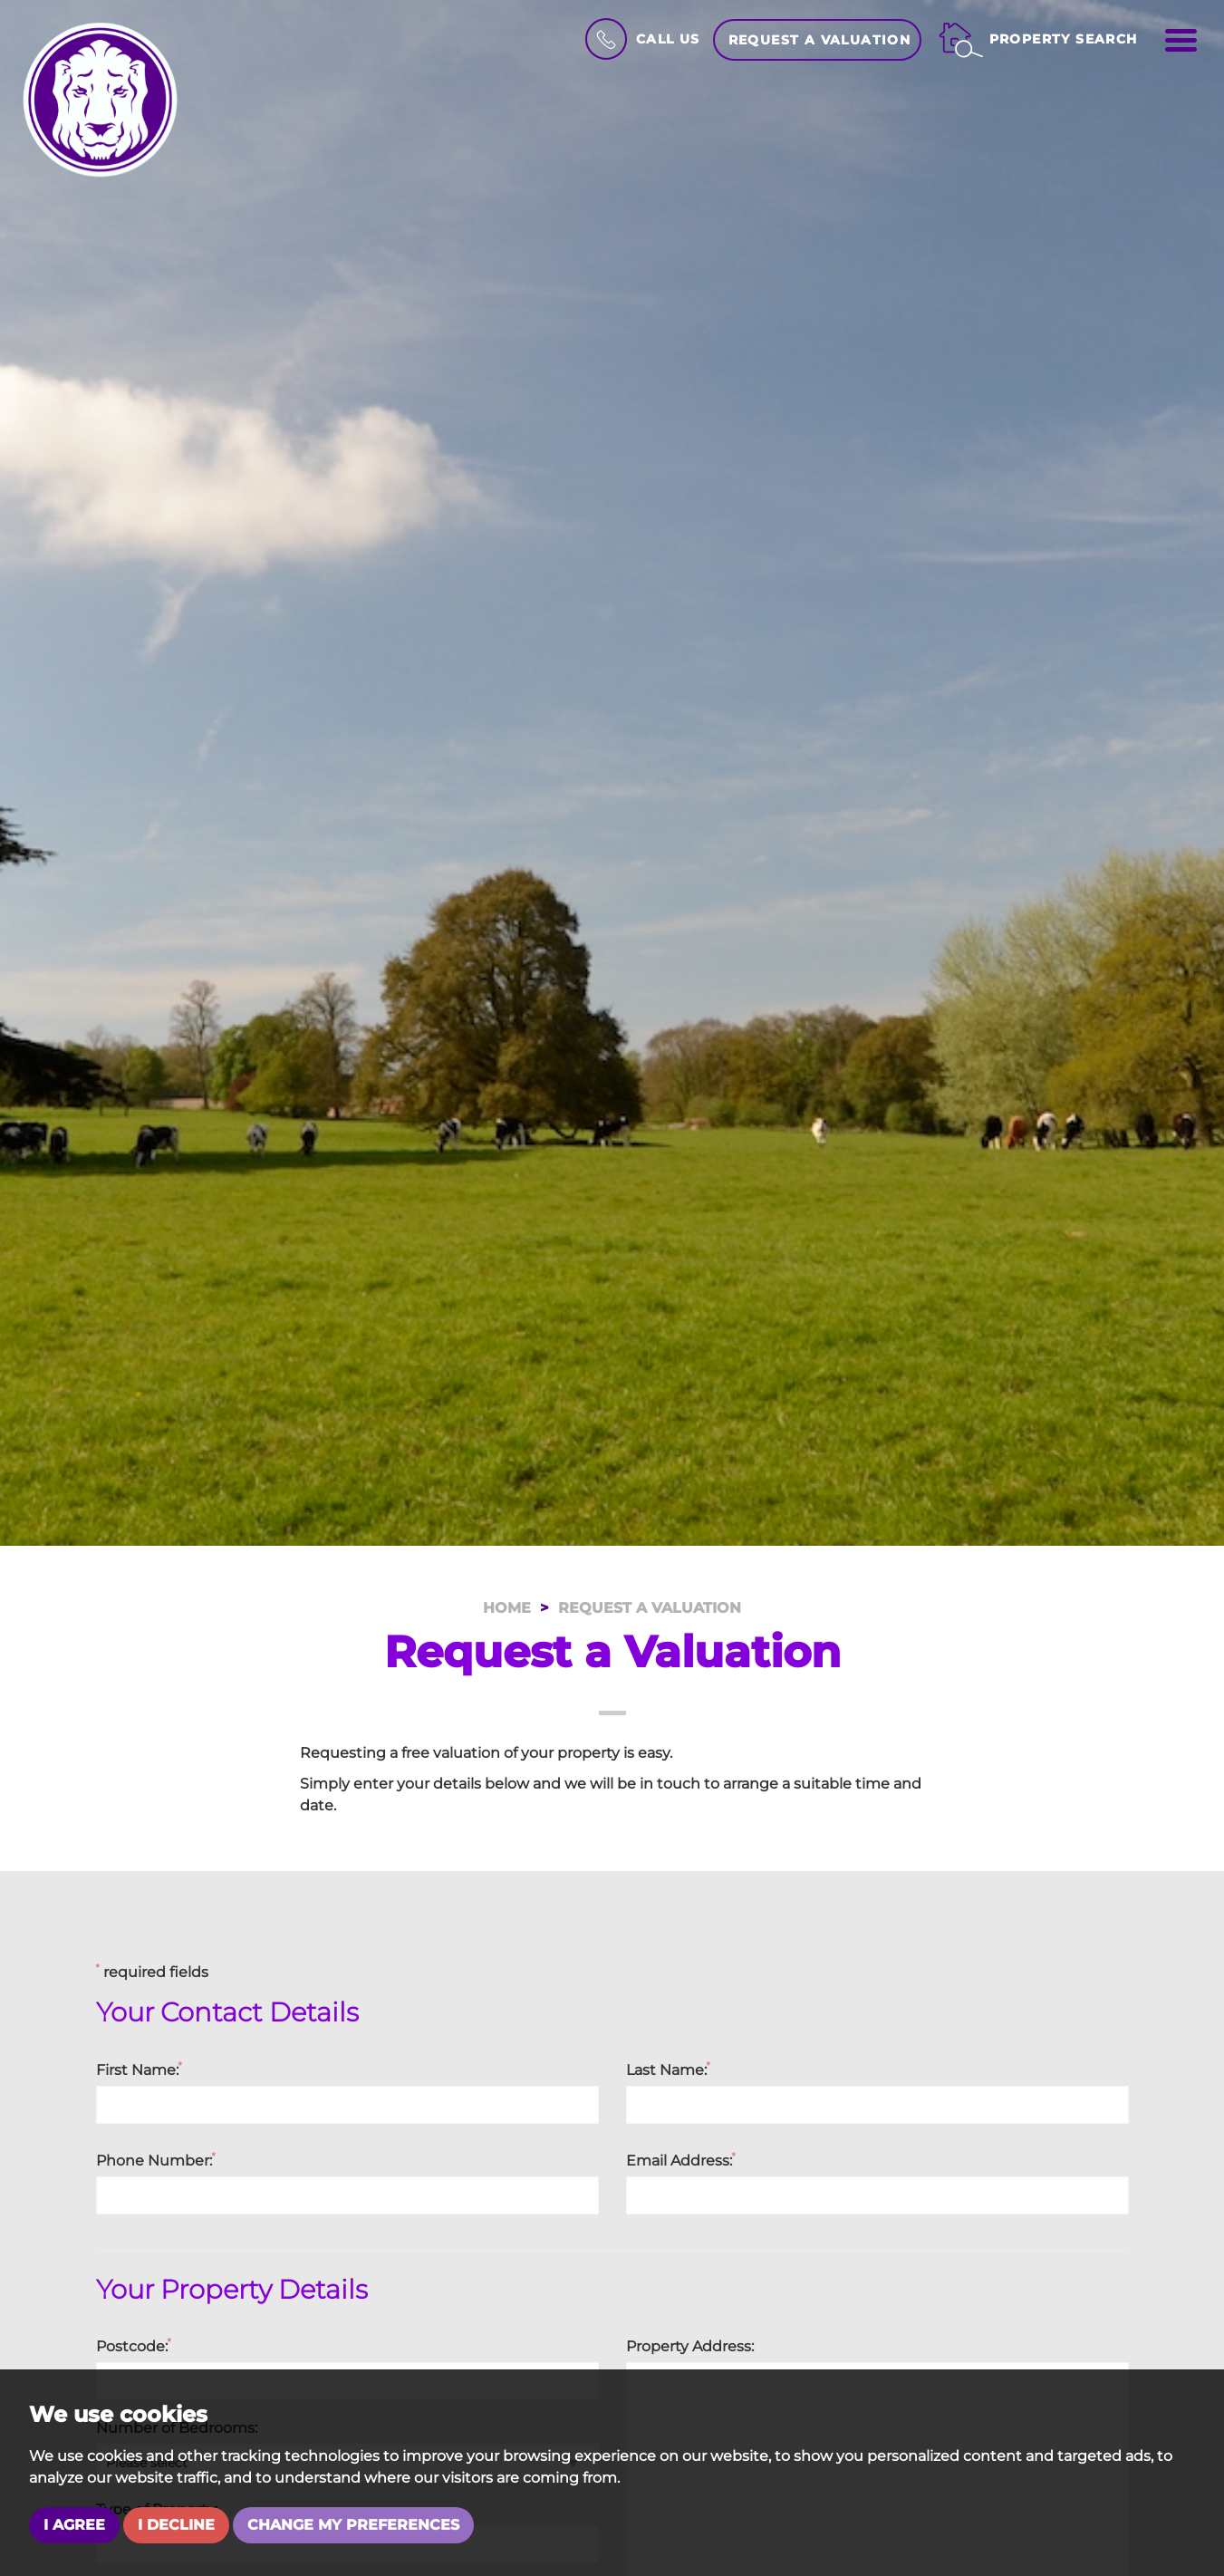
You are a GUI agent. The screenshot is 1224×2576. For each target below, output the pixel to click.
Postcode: (134, 2346)
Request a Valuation (819, 40)
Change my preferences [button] (353, 2524)
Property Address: (690, 2346)
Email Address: (681, 2160)
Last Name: (668, 2069)
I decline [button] (176, 2524)
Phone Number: (156, 2160)
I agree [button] (74, 2524)
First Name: (139, 2069)
